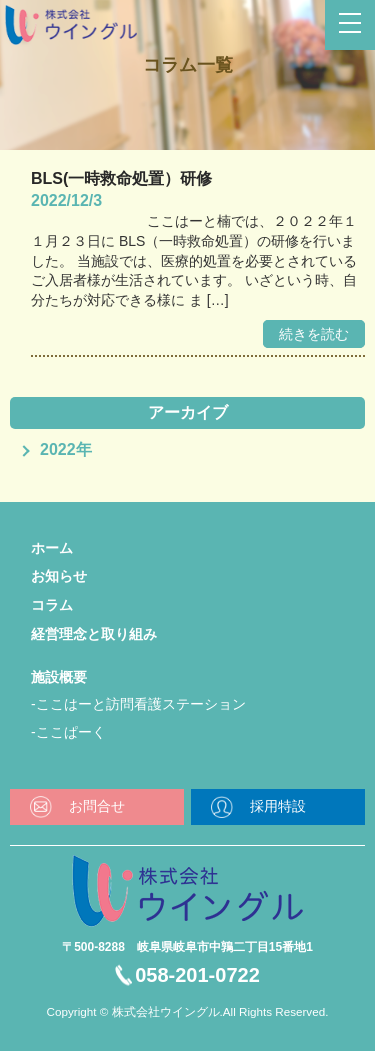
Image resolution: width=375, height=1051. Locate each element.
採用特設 (278, 806)
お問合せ (97, 806)
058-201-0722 (197, 975)
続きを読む (314, 334)
